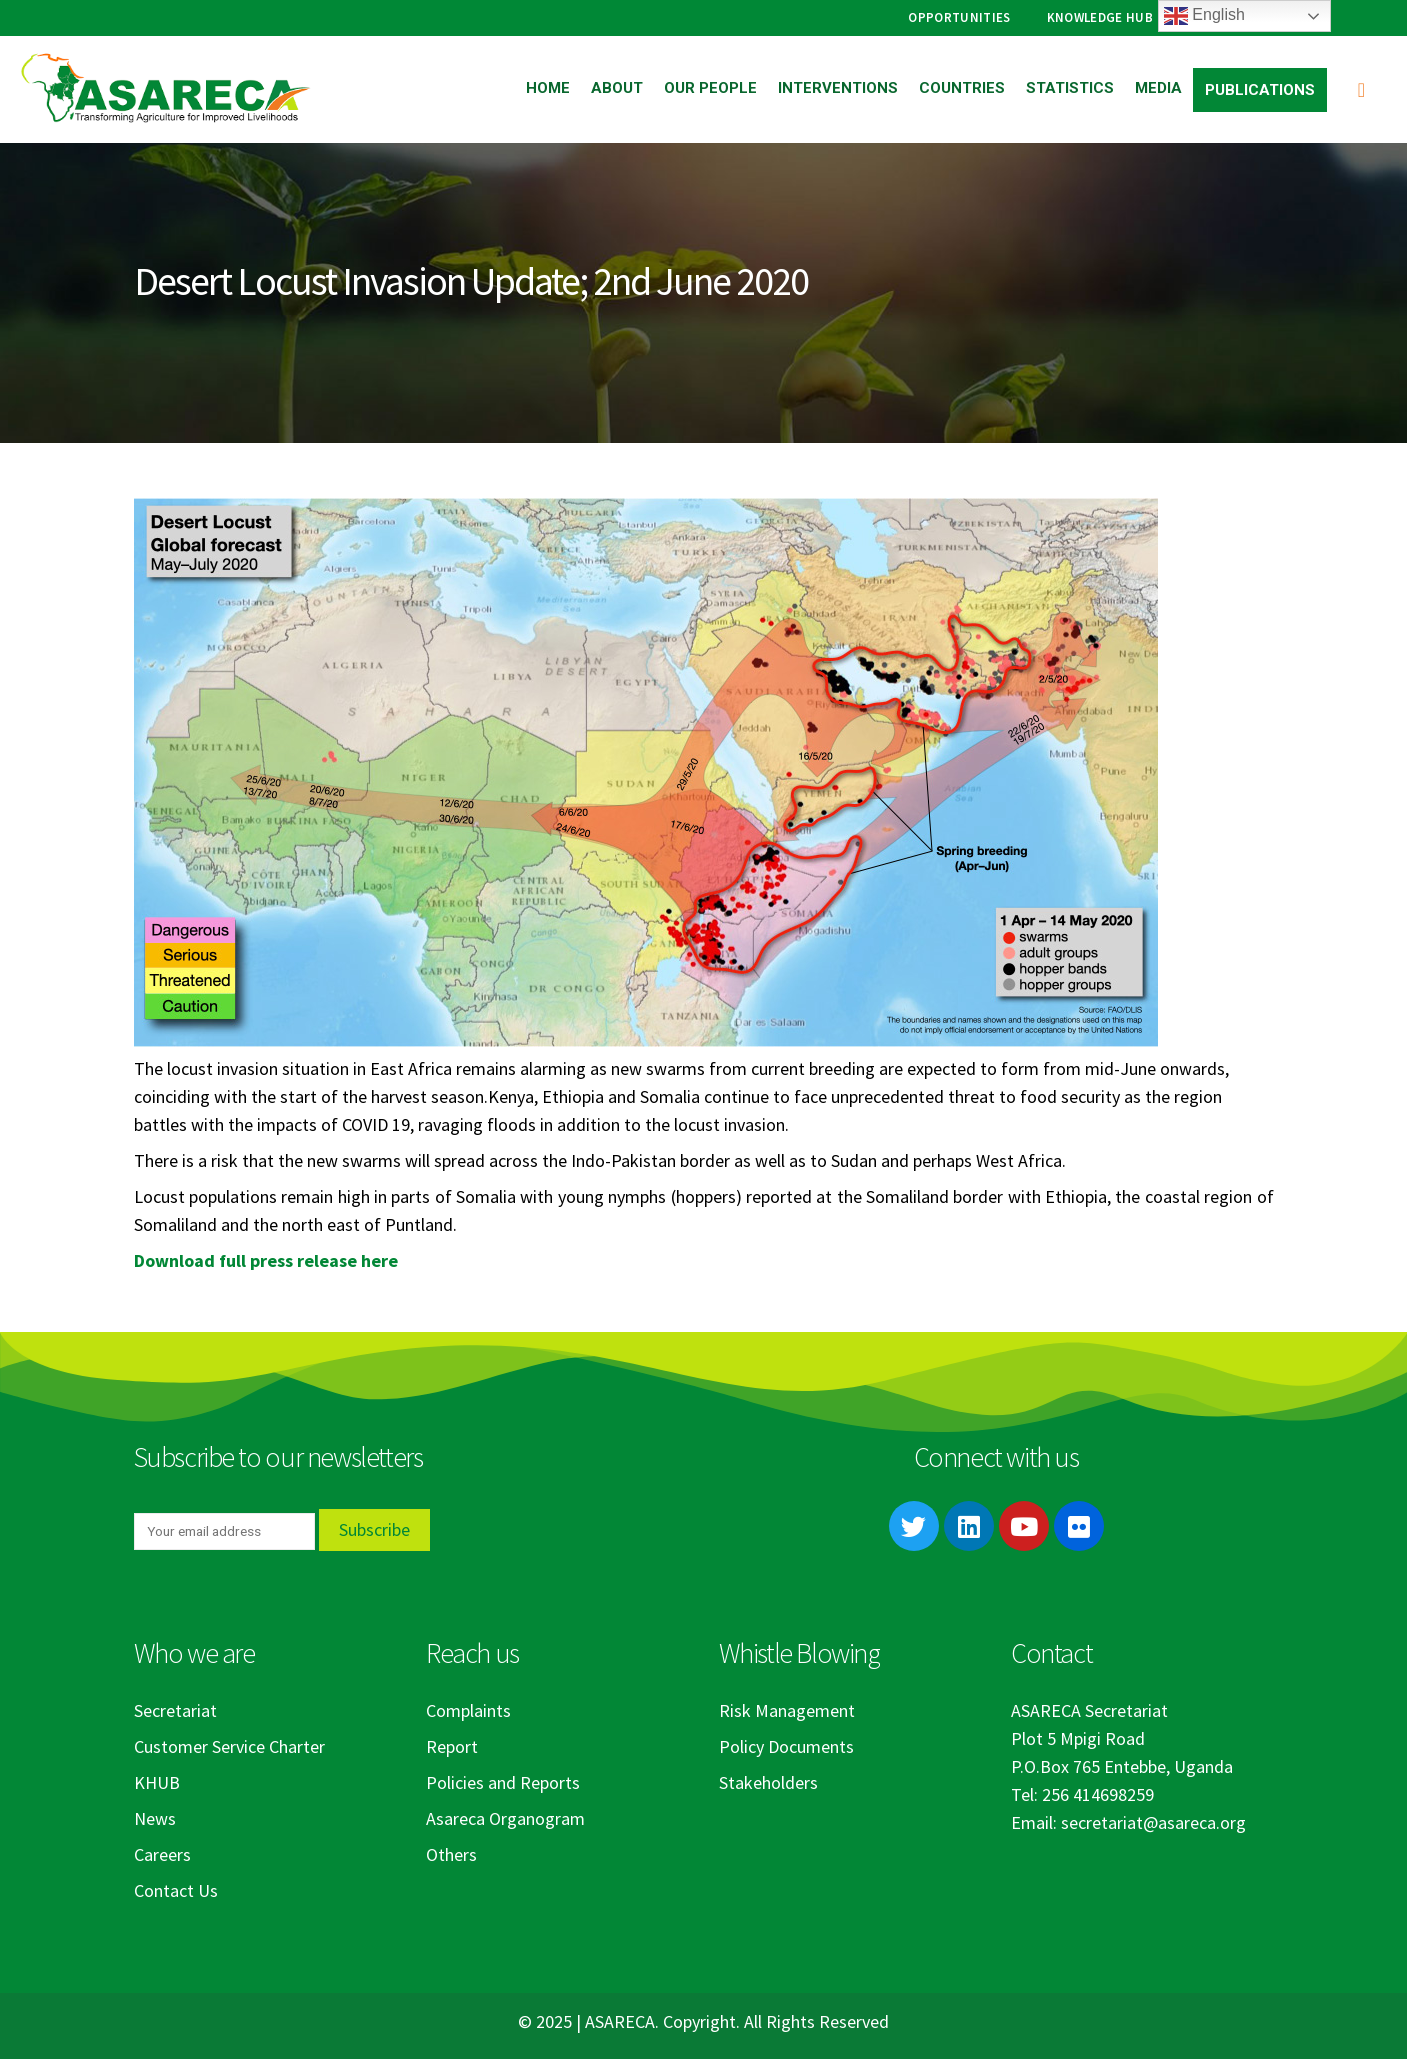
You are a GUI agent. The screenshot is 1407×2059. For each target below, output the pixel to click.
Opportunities (959, 17)
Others (451, 1854)
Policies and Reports (503, 1782)
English (1204, 16)
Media (1158, 88)
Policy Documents (786, 1746)
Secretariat (175, 1710)
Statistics (1070, 88)
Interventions (838, 88)
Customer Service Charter (229, 1746)
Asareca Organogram (505, 1818)
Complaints (468, 1710)
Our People (710, 88)
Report (452, 1746)
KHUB (157, 1782)
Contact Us (176, 1890)
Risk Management (787, 1710)
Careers (162, 1854)
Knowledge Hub (1100, 17)
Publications (1260, 90)
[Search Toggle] (1361, 89)
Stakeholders (768, 1782)
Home (548, 88)
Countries (962, 88)
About (617, 88)
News (155, 1818)
